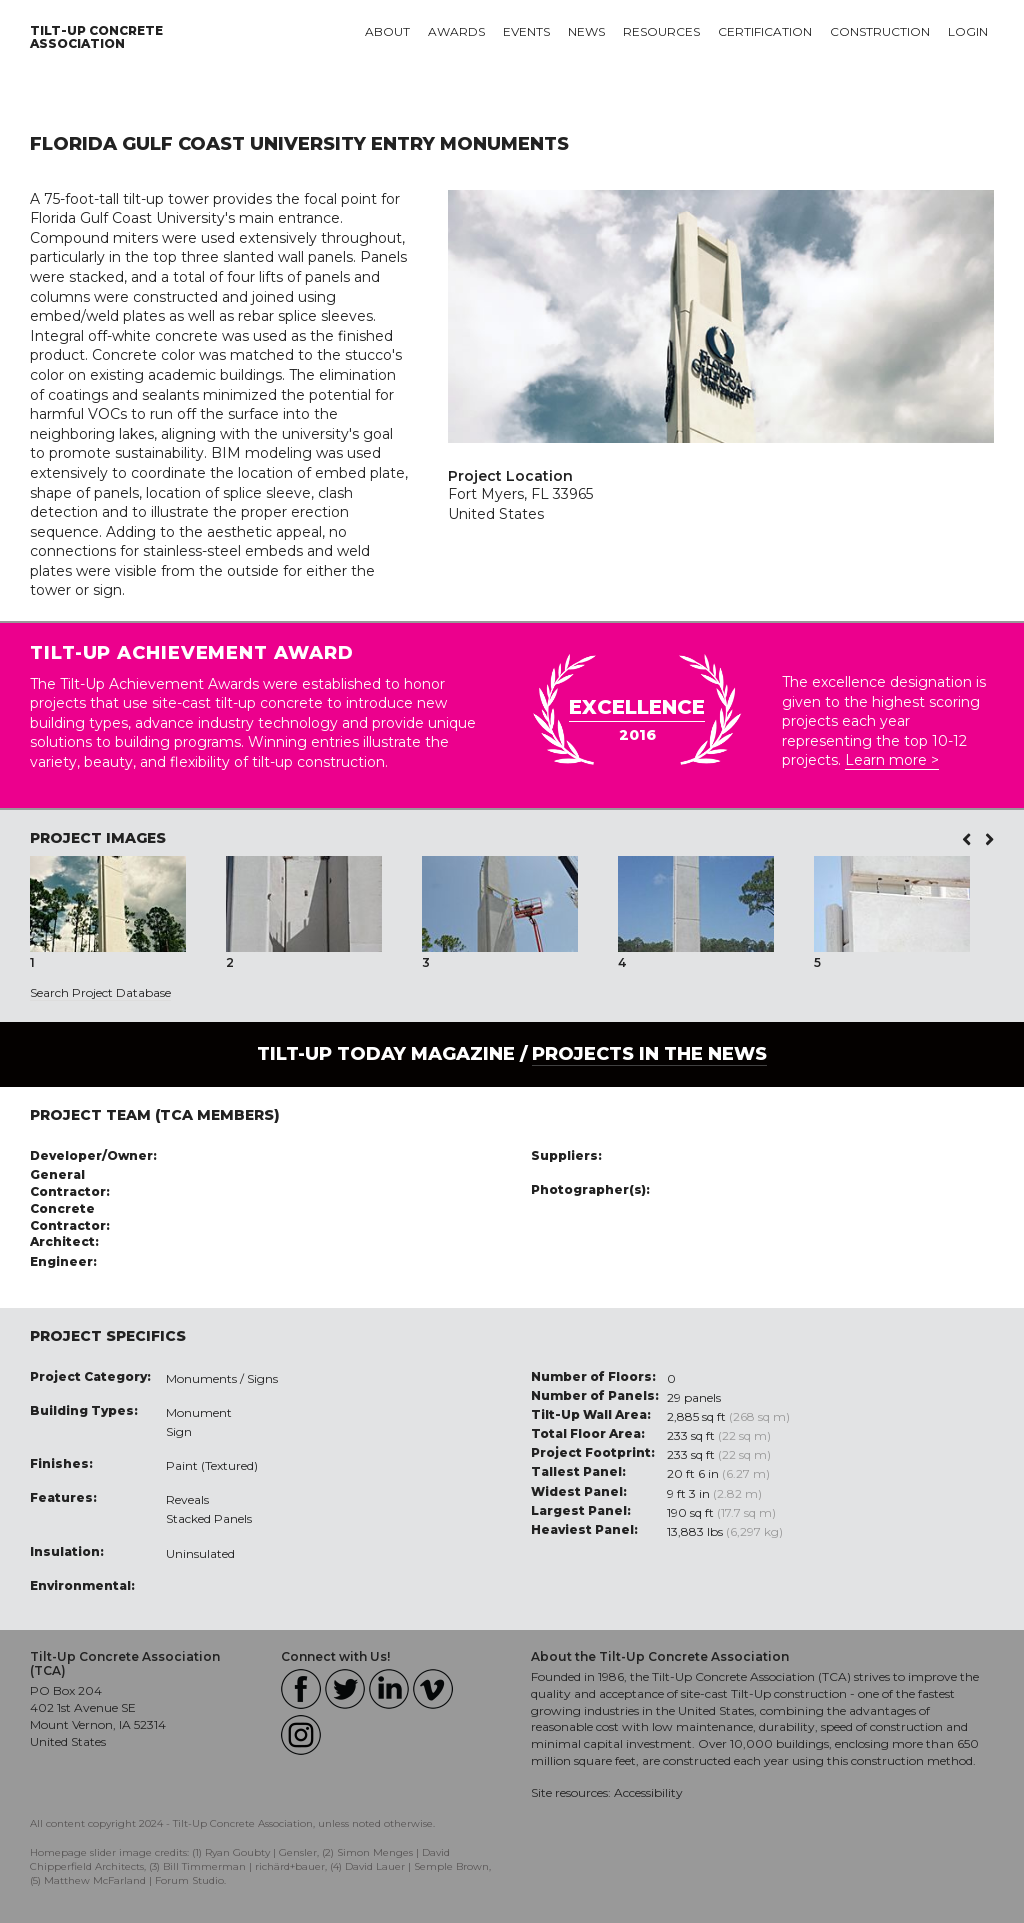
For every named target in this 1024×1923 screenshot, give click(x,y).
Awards (456, 31)
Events (526, 31)
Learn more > (892, 760)
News (586, 31)
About (387, 31)
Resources (661, 31)
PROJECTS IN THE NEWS (649, 1054)
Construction (880, 31)
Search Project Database (100, 992)
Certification (765, 31)
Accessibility (648, 1792)
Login (968, 31)
